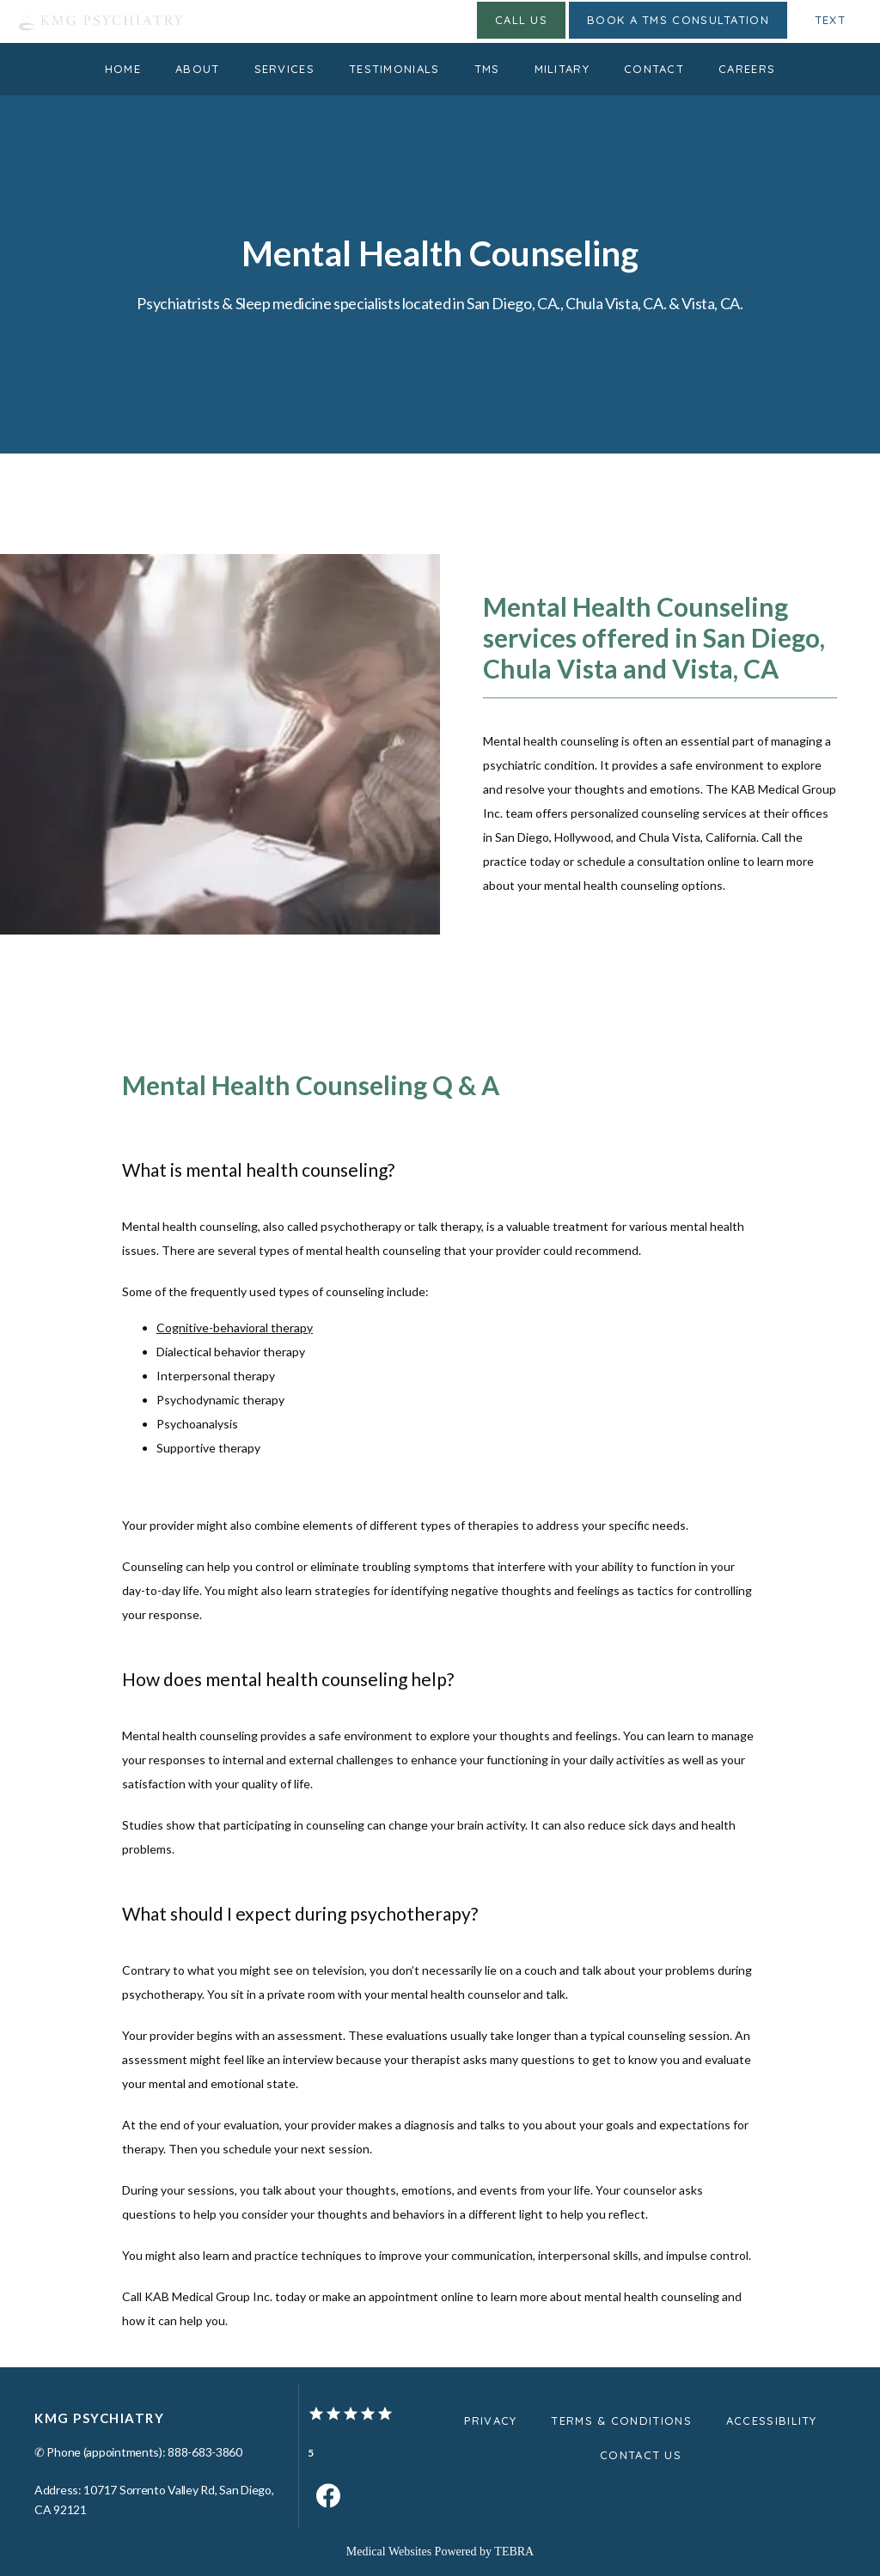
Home (123, 69)
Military (562, 69)
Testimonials (394, 69)
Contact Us (640, 2455)
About (197, 69)
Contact (654, 69)
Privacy (490, 2420)
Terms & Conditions (621, 2420)
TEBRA (514, 2551)
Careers (746, 69)
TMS (487, 69)
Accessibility (771, 2420)
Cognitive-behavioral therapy (234, 1327)
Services (284, 69)
